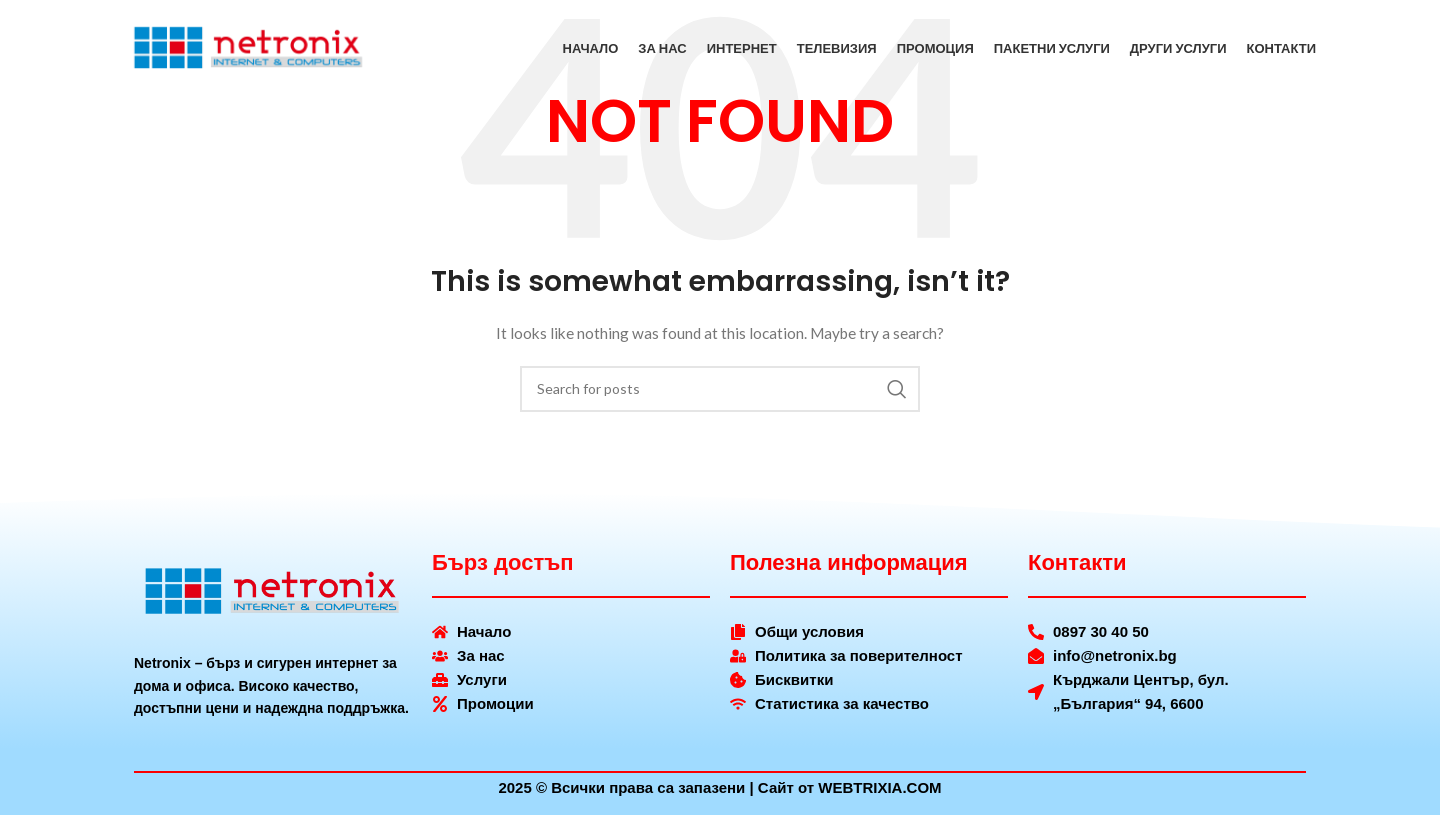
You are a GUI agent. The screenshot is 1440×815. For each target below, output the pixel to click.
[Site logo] (249, 50)
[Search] (720, 389)
